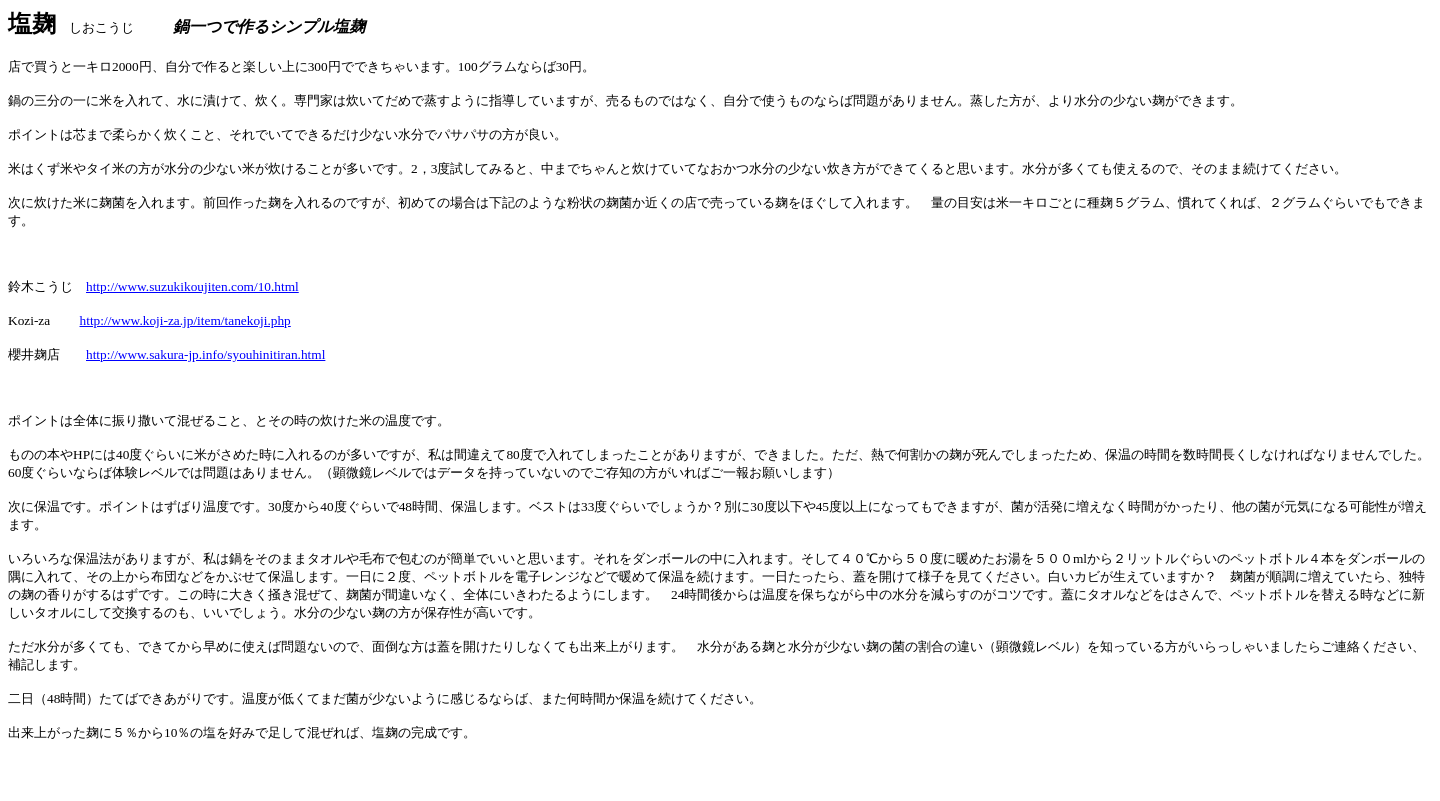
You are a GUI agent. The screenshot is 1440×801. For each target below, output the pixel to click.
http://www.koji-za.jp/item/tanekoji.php (185, 320)
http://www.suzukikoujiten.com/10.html (192, 286)
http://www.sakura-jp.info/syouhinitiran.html (205, 354)
